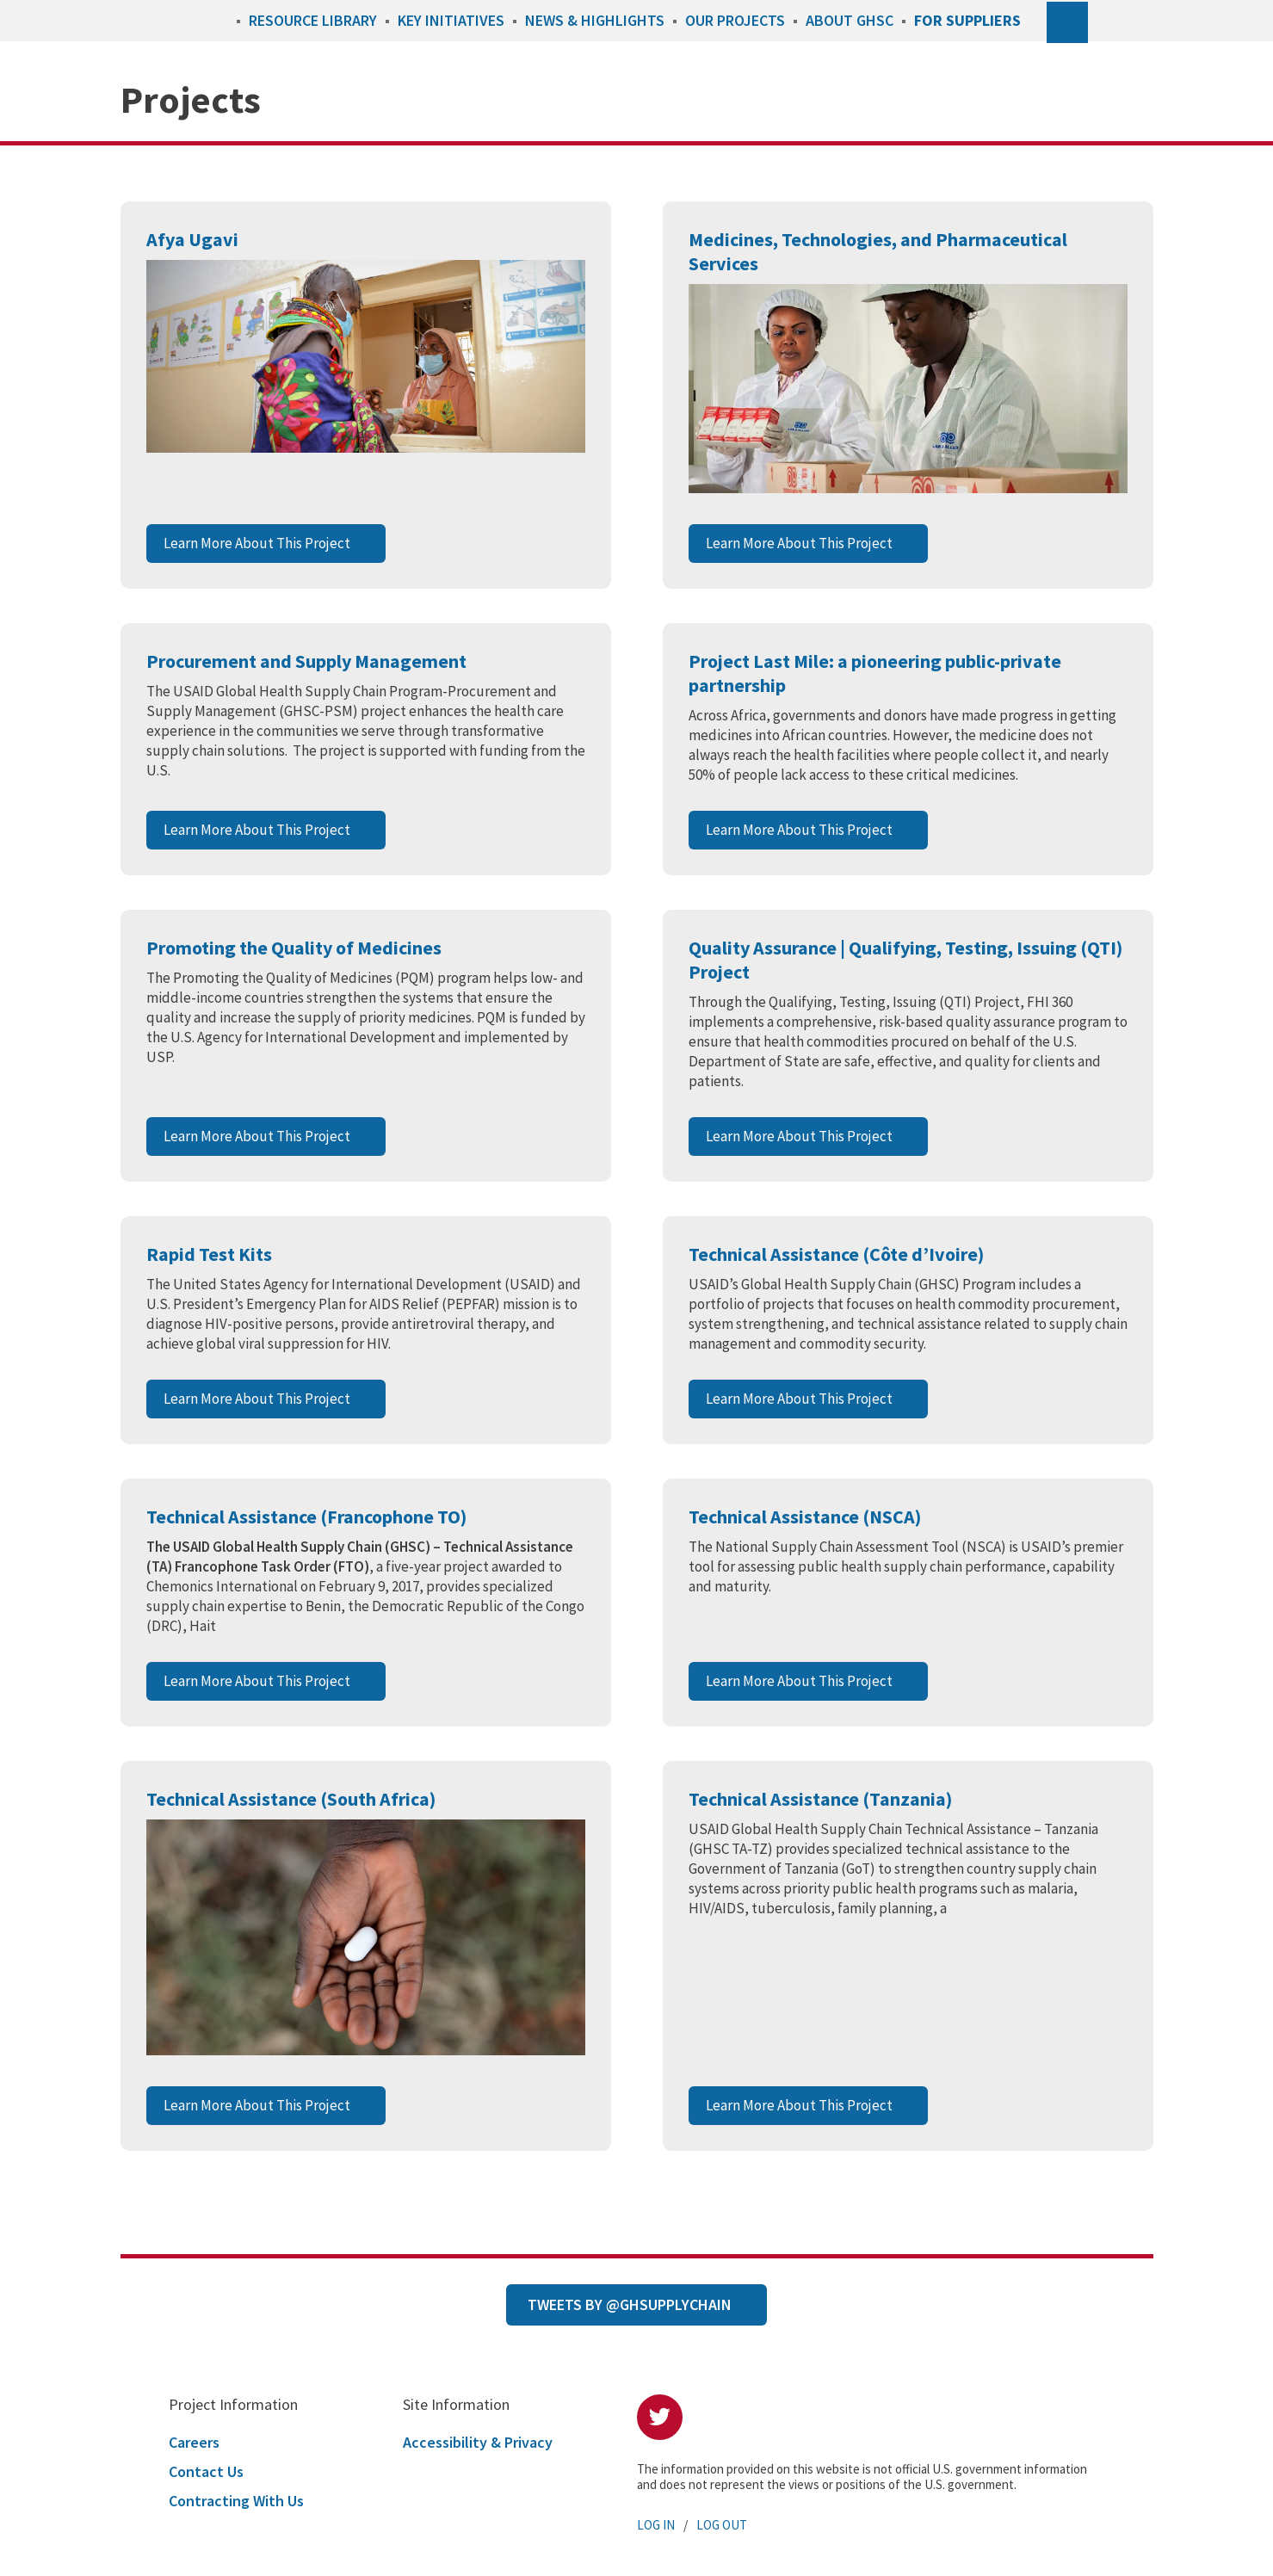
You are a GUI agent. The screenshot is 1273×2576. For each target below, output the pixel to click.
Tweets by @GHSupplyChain (630, 2304)
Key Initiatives (451, 20)
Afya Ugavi (192, 239)
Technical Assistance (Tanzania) (820, 1799)
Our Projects (735, 20)
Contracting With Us (236, 2501)
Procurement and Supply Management (306, 661)
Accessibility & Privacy (478, 2442)
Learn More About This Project (257, 543)
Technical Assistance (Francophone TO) (306, 1516)
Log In (656, 2525)
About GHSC (849, 20)
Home (219, 20)
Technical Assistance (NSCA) (805, 1516)
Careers (194, 2442)
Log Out (721, 2525)
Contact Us (206, 2471)
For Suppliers (967, 20)
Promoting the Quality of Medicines (294, 948)
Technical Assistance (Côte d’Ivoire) (836, 1254)
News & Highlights (594, 20)
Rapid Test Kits (209, 1254)
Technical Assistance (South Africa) (291, 1799)
